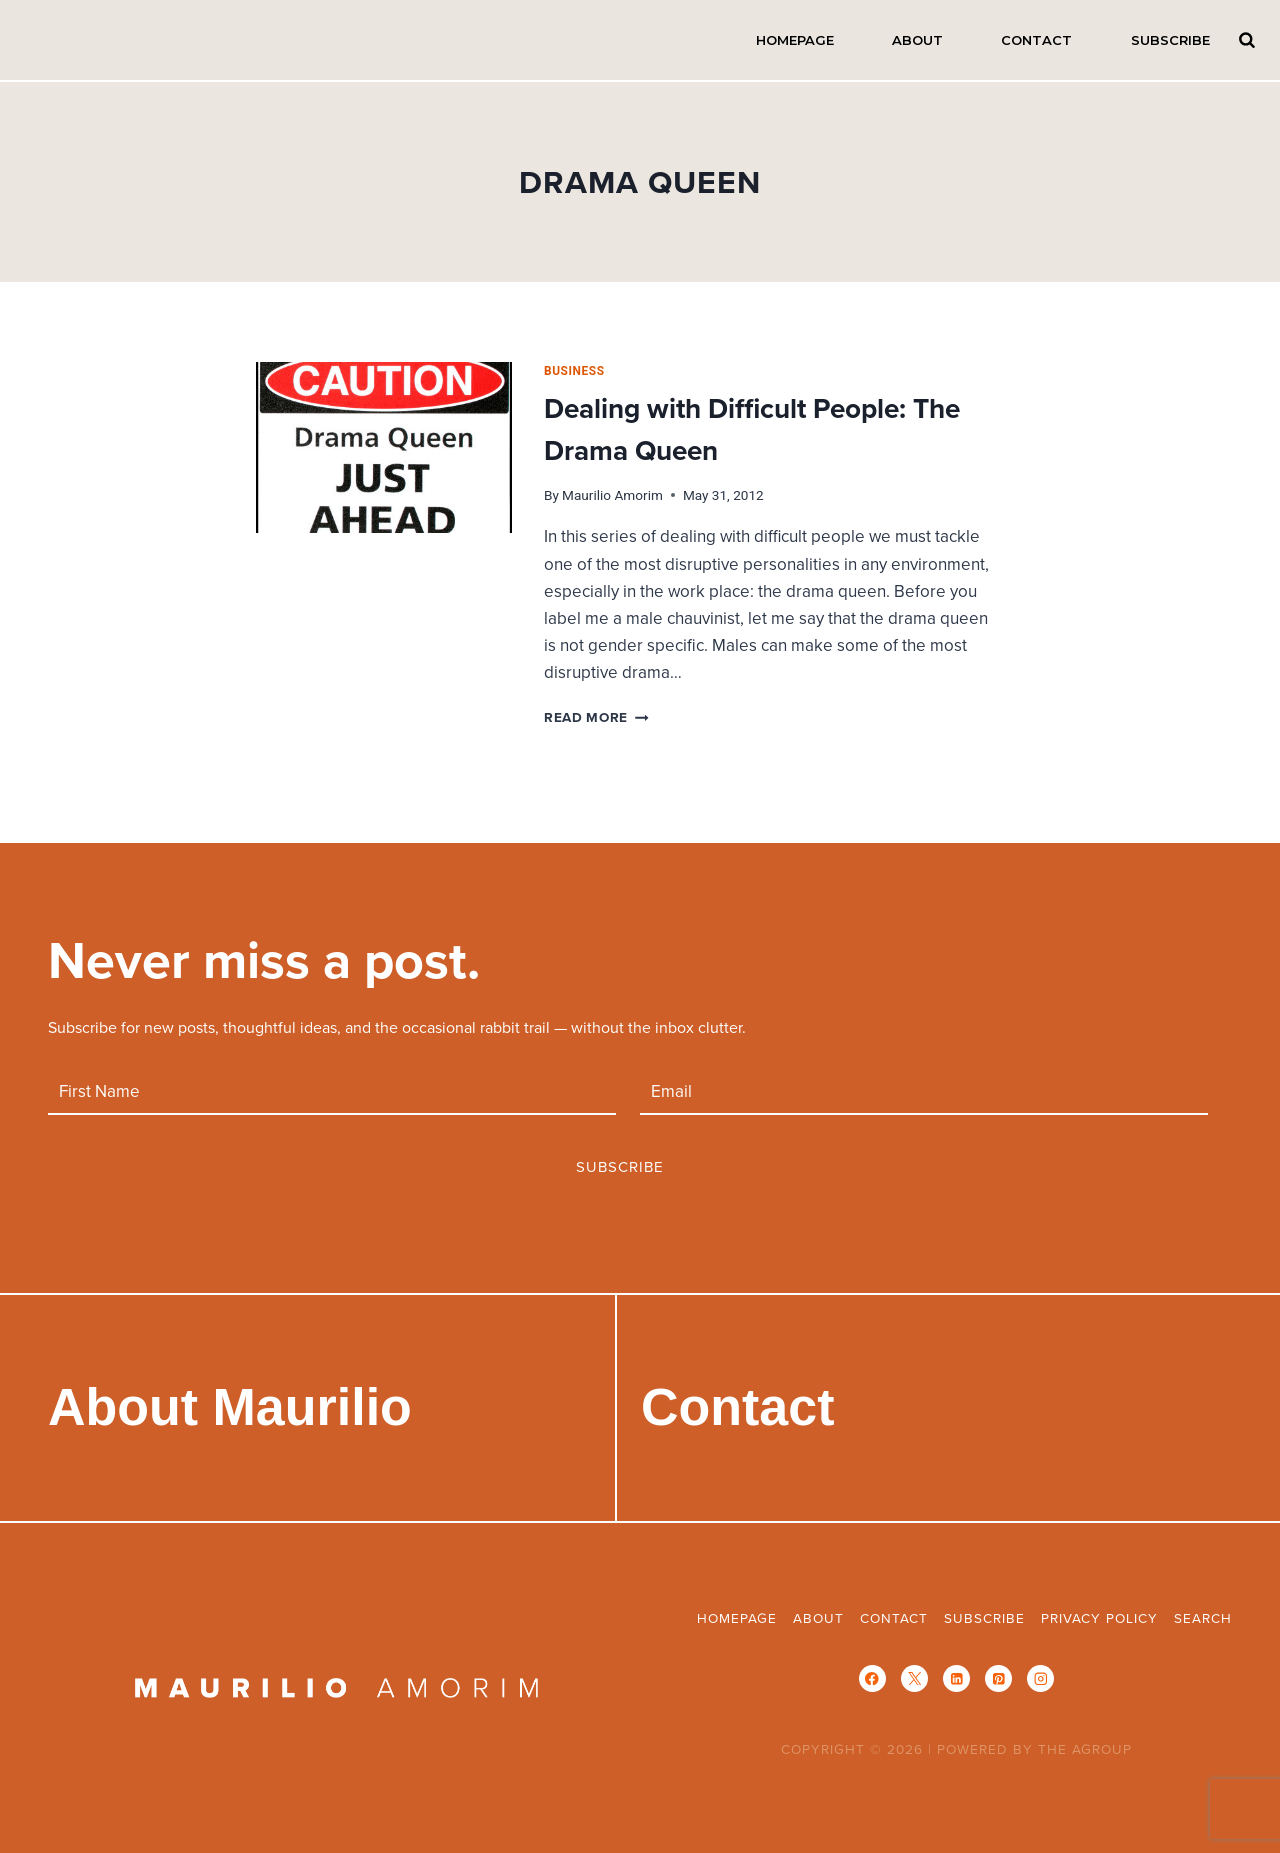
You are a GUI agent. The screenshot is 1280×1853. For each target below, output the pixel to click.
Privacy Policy (1099, 1617)
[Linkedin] (956, 1678)
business (574, 371)
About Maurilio (230, 1407)
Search (1247, 39)
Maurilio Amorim (612, 495)
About (917, 40)
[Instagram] (1040, 1678)
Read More (596, 717)
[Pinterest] (998, 1678)
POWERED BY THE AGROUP (1034, 1748)
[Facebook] (872, 1678)
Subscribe (1170, 40)
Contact (1036, 40)
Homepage (795, 40)
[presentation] (384, 447)
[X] (914, 1678)
